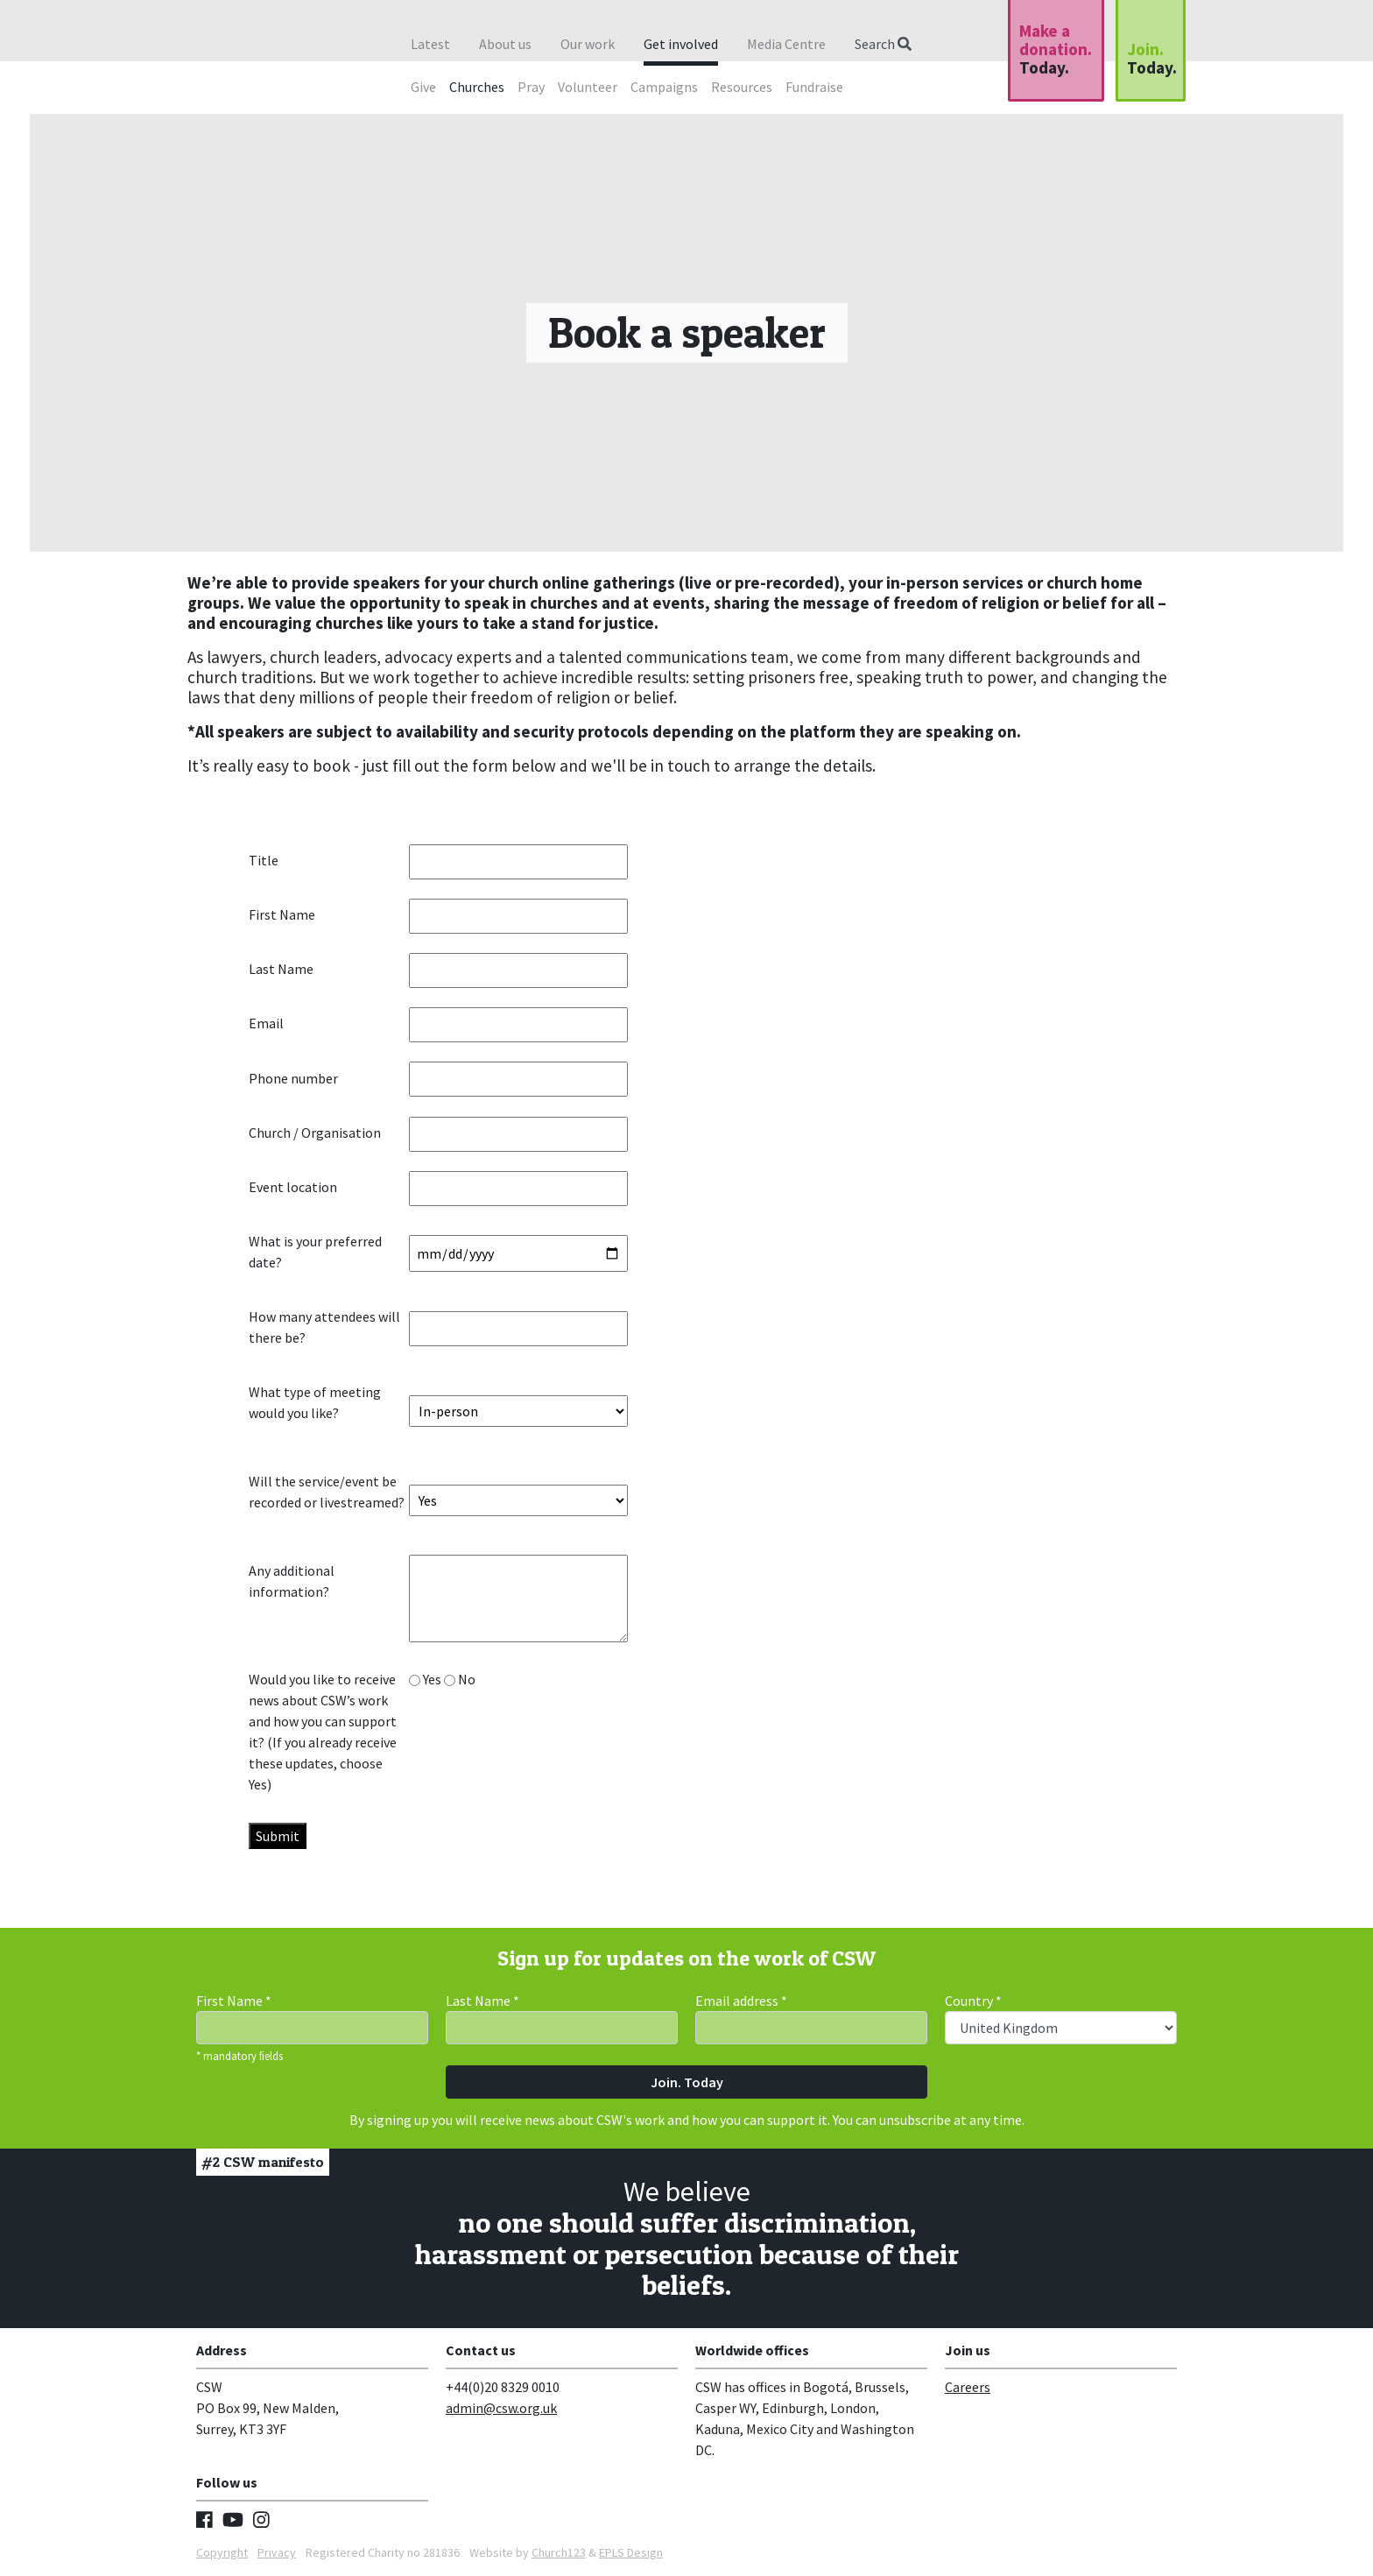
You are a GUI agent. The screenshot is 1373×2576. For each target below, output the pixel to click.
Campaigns (664, 87)
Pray (531, 87)
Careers (967, 2387)
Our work (587, 44)
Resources (741, 87)
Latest (430, 44)
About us (505, 44)
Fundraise (814, 87)
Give (423, 87)
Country (973, 2000)
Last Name (482, 2000)
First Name (233, 2000)
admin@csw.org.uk (501, 2408)
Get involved (681, 44)
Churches (476, 86)
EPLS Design (631, 2552)
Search (883, 44)
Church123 (559, 2552)
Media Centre (786, 44)
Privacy (276, 2552)
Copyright (222, 2552)
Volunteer (587, 87)
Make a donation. (1055, 49)
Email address (741, 2000)
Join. (1152, 58)
